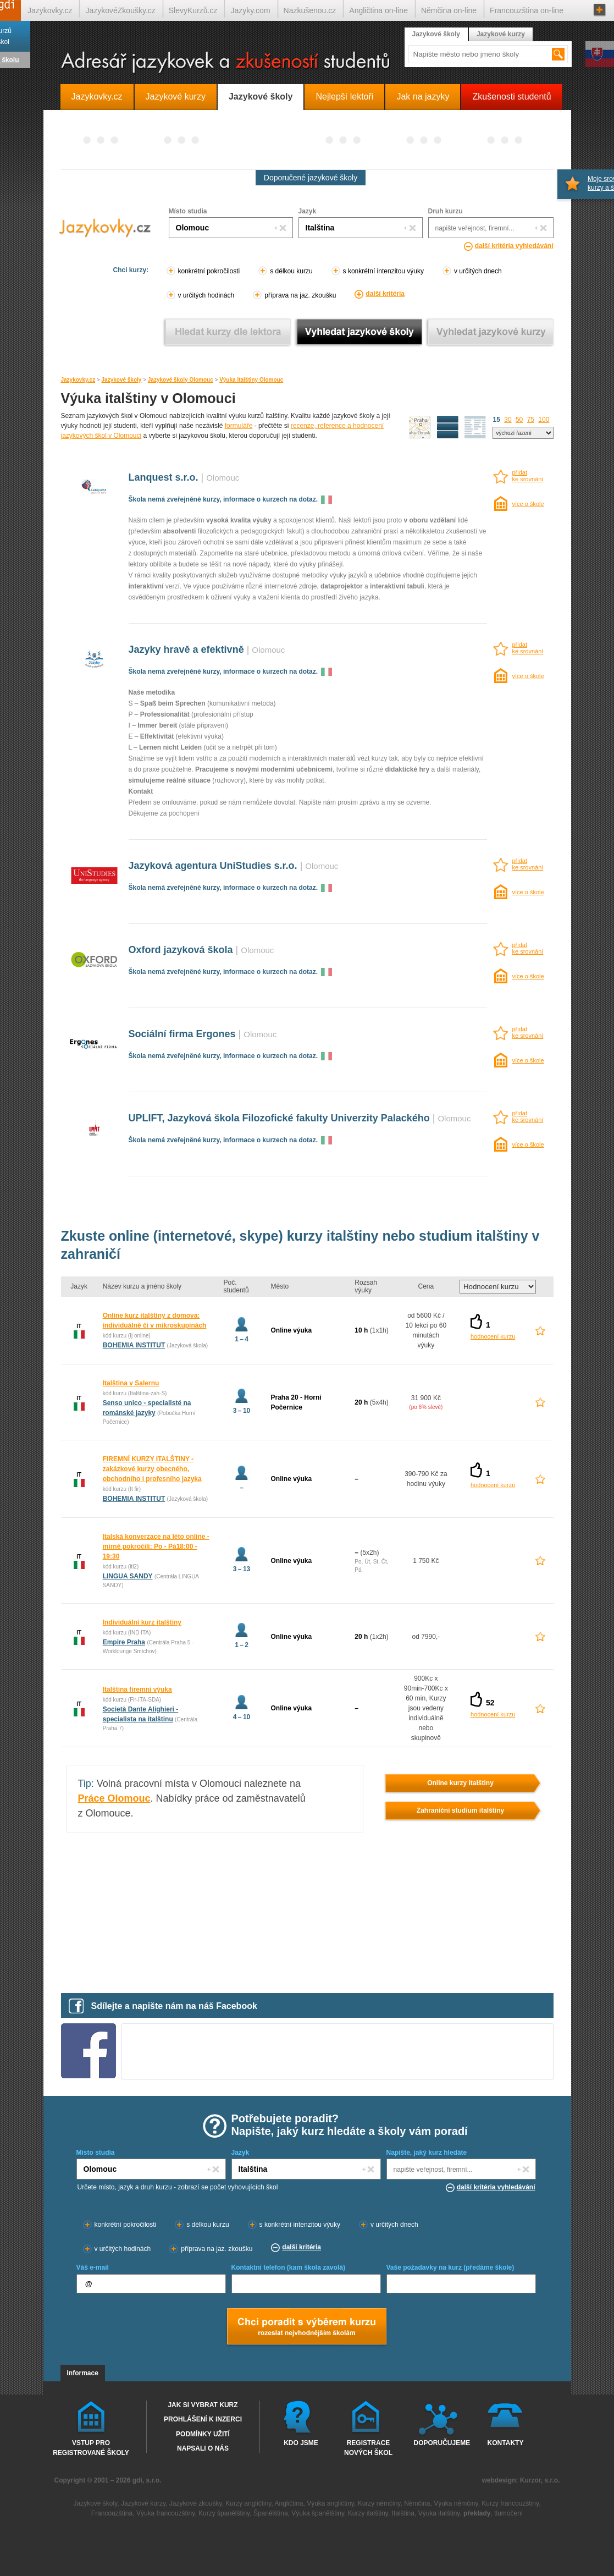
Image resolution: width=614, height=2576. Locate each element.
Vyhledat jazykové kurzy (490, 332)
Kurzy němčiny (379, 2503)
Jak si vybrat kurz (202, 2405)
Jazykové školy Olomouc (180, 380)
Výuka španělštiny (317, 2513)
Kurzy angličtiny (248, 2503)
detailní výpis (448, 427)
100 (543, 419)
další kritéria (385, 294)
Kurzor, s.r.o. (540, 2480)
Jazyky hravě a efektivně (186, 649)
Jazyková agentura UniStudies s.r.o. (213, 865)
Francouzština (111, 2513)
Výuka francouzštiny (165, 2513)
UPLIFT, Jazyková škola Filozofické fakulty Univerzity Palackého (279, 1118)
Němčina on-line (449, 10)
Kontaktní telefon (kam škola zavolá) (288, 2267)
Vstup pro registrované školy (91, 2447)
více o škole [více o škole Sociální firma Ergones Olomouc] (528, 1060)
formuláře (239, 426)
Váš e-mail (92, 2267)
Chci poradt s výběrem (306, 2327)
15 (496, 419)
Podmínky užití (203, 2434)
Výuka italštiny (439, 2513)
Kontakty (506, 2443)
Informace (82, 2373)
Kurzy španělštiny (224, 2513)
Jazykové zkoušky (195, 2503)
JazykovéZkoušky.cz (120, 10)
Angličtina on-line (378, 10)
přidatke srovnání (528, 475)
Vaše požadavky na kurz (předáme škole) (450, 2267)
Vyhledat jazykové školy (359, 332)
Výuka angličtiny (330, 2503)
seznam (475, 427)
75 (530, 419)
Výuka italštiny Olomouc (251, 380)
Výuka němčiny (456, 2503)
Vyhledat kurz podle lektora (228, 332)
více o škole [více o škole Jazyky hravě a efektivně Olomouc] (528, 676)
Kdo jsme (301, 2443)
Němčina (417, 2503)
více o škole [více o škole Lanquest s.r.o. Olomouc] (528, 503)
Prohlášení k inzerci (203, 2419)
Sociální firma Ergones (182, 1033)
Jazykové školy (122, 380)
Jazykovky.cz (78, 380)
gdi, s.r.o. (147, 2480)
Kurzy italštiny (368, 2513)
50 (519, 419)
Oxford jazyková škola (181, 949)
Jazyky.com (250, 10)
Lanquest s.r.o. (163, 477)
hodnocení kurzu (493, 1336)
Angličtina (288, 2503)
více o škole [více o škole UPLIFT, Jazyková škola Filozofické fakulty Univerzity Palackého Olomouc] (528, 1144)
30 (507, 419)
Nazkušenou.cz (310, 10)
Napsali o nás (203, 2448)
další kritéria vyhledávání (514, 246)
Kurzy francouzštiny (510, 2503)
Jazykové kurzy (501, 34)
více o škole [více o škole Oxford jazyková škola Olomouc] (528, 976)
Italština (403, 2513)
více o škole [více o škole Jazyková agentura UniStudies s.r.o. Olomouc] (528, 892)
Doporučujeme (440, 2443)
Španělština (270, 2513)
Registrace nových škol (368, 2447)
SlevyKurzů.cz (193, 10)
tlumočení (508, 2513)
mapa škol (420, 427)
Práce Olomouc (114, 1798)
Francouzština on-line (526, 10)
